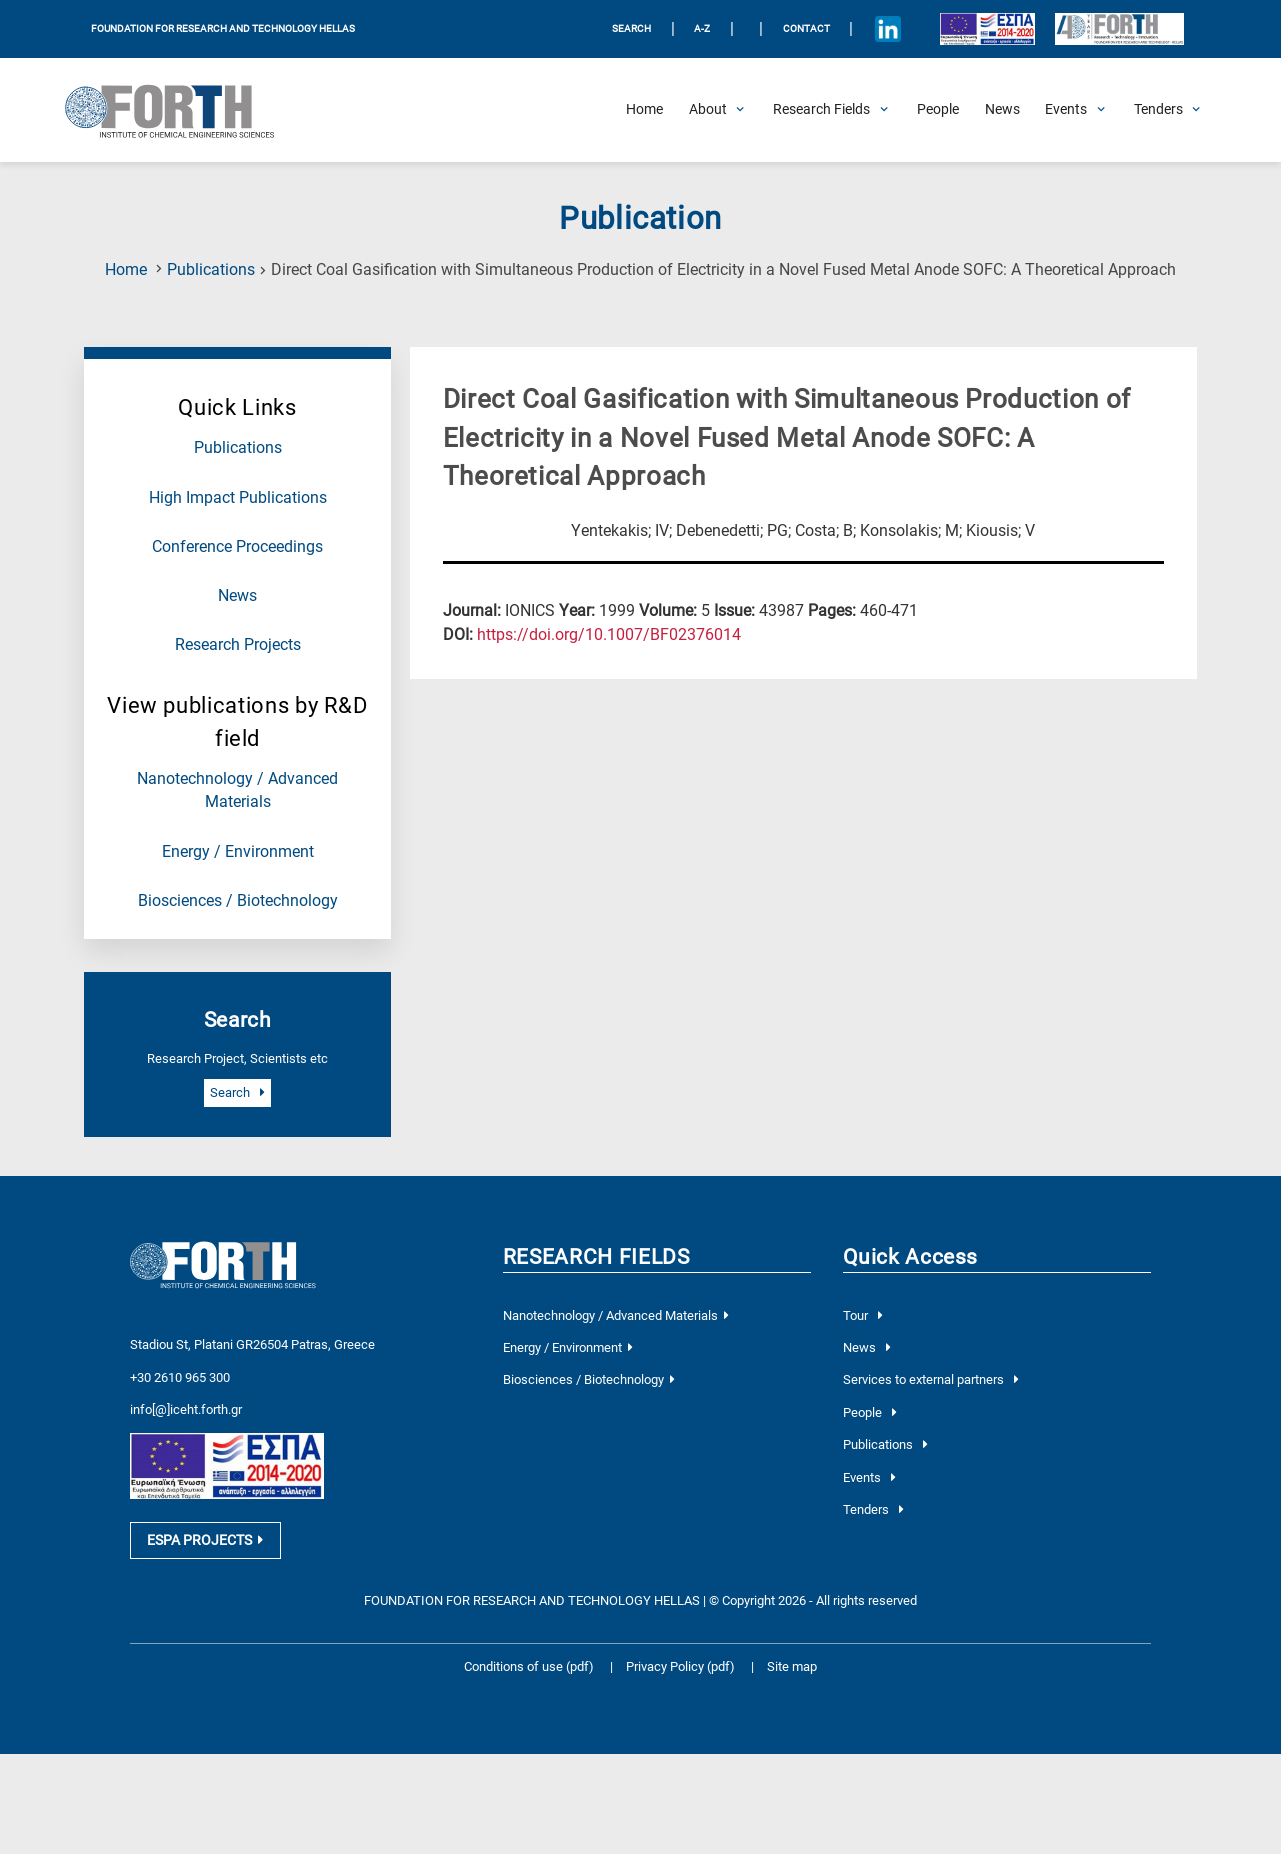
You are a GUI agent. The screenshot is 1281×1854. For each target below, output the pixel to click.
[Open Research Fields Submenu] (821, 110)
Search (237, 1092)
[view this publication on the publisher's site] (609, 635)
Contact (806, 28)
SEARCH (631, 28)
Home (126, 270)
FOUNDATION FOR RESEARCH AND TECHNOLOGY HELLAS (223, 28)
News (237, 596)
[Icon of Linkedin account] (888, 29)
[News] (1002, 110)
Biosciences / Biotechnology (238, 901)
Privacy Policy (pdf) (682, 1675)
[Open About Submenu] (708, 110)
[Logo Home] (180, 110)
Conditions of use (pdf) (529, 1675)
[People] (938, 110)
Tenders (873, 1509)
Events (869, 1477)
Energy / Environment (238, 852)
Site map (792, 1675)
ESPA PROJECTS (205, 1549)
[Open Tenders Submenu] (1158, 110)
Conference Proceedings (237, 547)
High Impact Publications (238, 498)
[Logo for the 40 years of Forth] (1119, 29)
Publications (211, 270)
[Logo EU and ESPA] (987, 29)
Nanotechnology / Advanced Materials (616, 1315)
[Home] (644, 110)
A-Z (702, 28)
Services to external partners (930, 1379)
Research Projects (238, 645)
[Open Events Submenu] (1066, 110)
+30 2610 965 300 (180, 1375)
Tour (862, 1315)
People (869, 1412)
